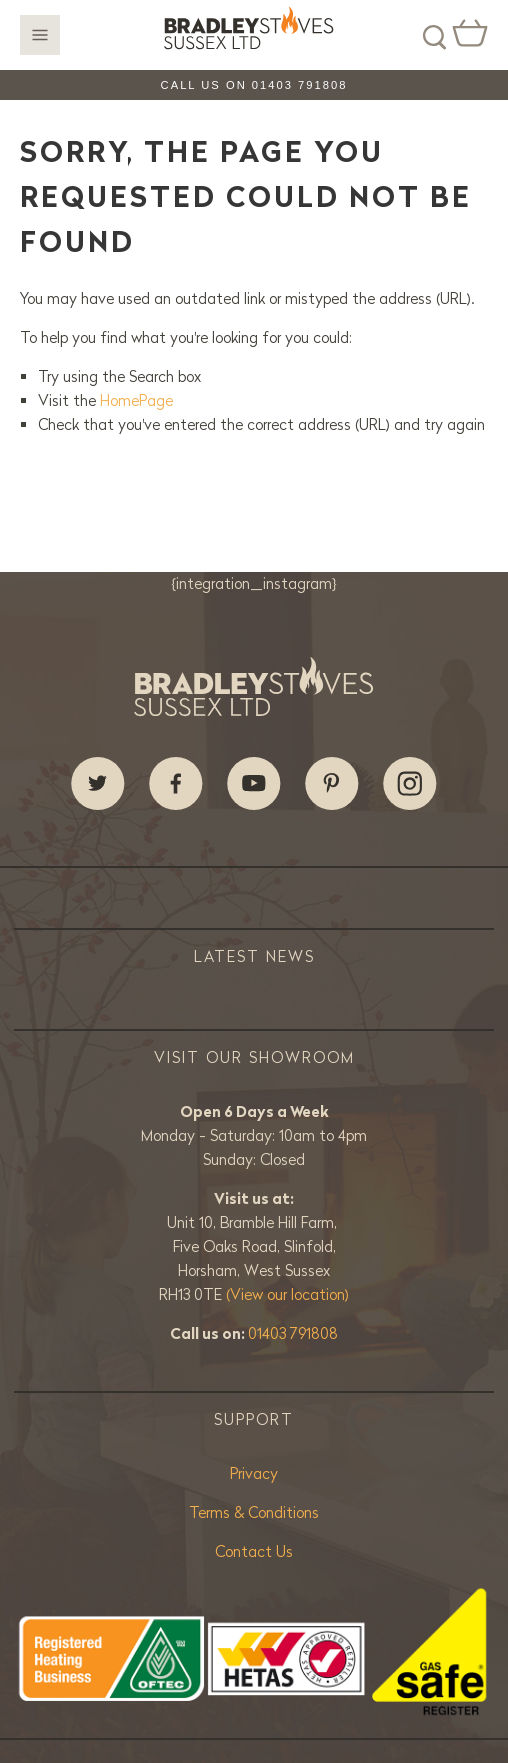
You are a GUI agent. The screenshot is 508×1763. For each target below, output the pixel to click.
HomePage (136, 400)
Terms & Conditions (254, 1512)
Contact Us (254, 1551)
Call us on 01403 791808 (254, 85)
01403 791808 (293, 1333)
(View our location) (287, 1294)
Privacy (254, 1473)
